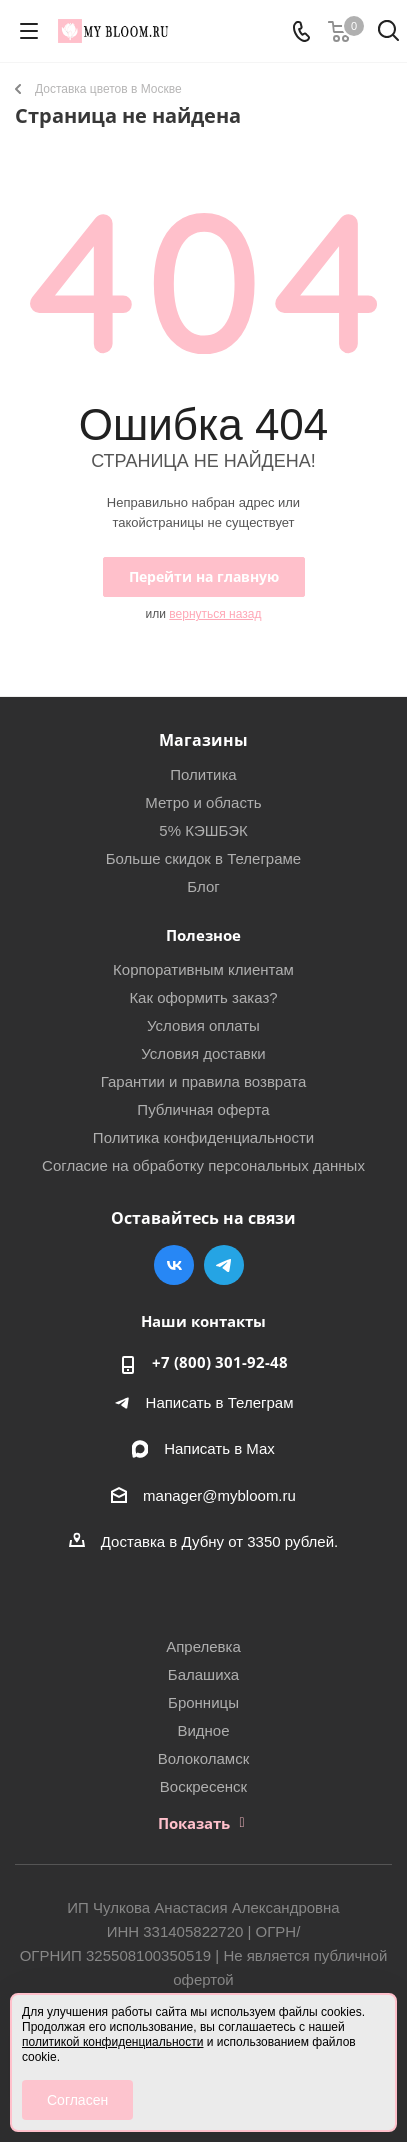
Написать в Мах (219, 1448)
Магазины (203, 740)
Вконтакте (174, 1265)
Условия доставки (203, 1053)
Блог (203, 886)
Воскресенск (203, 1786)
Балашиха (203, 1674)
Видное (203, 1730)
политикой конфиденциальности (112, 2042)
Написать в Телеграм (220, 1402)
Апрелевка (203, 1646)
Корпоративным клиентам (203, 969)
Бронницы (203, 1702)
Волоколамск (204, 1758)
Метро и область (203, 802)
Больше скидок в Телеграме (203, 858)
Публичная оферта (203, 1109)
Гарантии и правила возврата (204, 1081)
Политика (203, 774)
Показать (194, 1823)
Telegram (224, 1265)
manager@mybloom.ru (219, 1495)
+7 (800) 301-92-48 (220, 1362)
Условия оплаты (203, 1025)
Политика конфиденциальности (203, 1137)
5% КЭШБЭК (203, 830)
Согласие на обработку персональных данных (203, 1165)
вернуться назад (215, 614)
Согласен (77, 2100)
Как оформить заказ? (203, 997)
